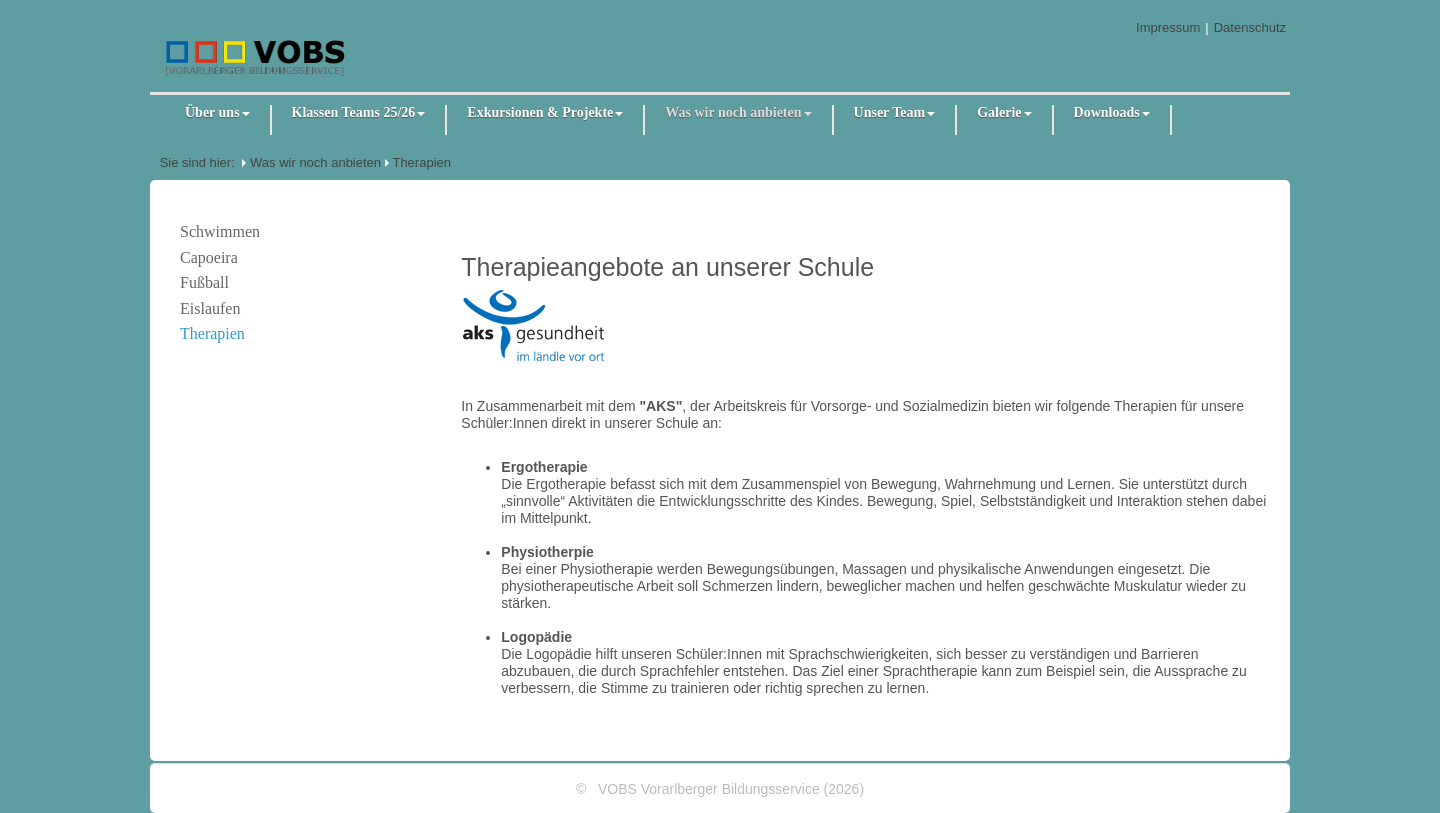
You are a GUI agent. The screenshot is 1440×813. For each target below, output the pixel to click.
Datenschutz (1250, 27)
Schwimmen (220, 231)
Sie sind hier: (197, 162)
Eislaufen (210, 308)
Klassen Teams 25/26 (359, 112)
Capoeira (209, 257)
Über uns (217, 112)
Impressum (1168, 27)
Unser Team (895, 112)
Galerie (1004, 112)
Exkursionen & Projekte (545, 112)
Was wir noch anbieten (738, 112)
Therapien (421, 162)
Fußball (204, 282)
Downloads (1112, 112)
